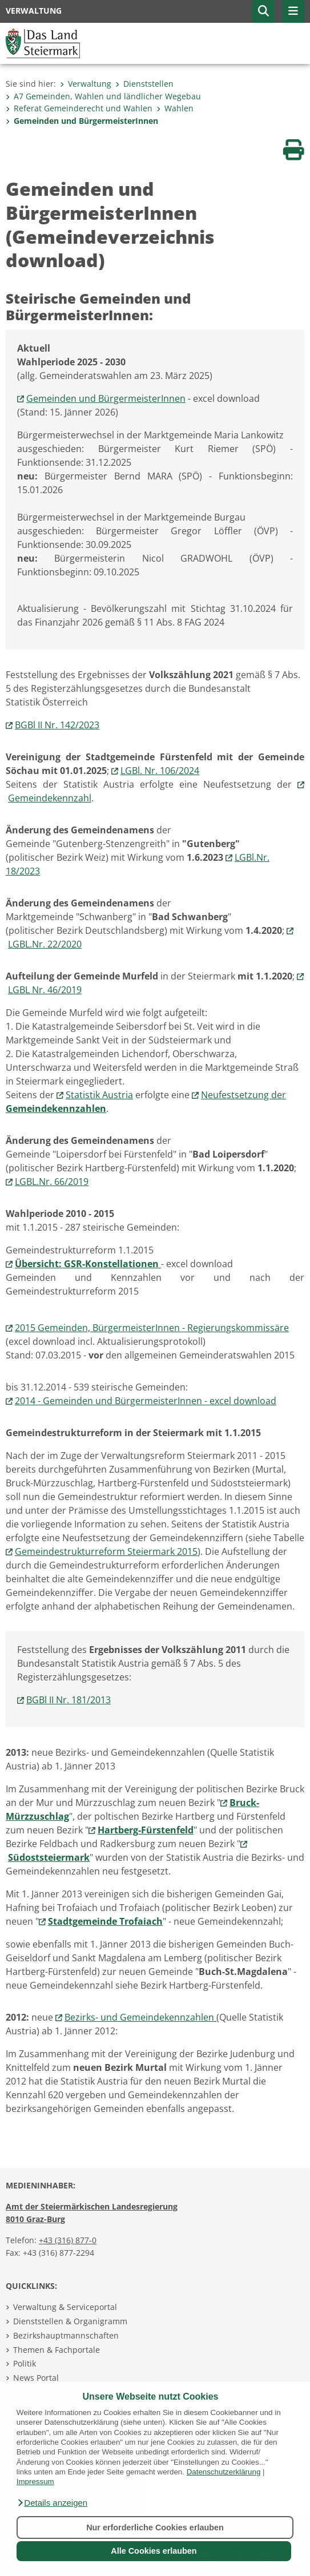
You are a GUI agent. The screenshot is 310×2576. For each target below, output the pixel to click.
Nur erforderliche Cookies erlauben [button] (155, 2527)
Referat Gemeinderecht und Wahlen (79, 108)
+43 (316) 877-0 (67, 2240)
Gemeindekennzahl (49, 798)
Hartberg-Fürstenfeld (146, 1830)
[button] (52, 2503)
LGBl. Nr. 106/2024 (159, 770)
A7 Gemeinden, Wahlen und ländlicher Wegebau (103, 96)
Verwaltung (85, 83)
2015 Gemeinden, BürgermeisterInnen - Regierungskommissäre (152, 1327)
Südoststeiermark (49, 1857)
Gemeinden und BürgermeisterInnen (82, 120)
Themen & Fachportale (56, 2349)
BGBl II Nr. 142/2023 (57, 725)
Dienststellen (144, 83)
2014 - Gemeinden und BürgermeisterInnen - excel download (145, 1400)
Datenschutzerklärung (224, 2472)
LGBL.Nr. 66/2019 (51, 1181)
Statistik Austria (99, 1095)
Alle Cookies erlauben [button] (153, 2550)
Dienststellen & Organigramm (70, 2321)
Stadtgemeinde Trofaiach (105, 1921)
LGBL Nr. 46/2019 (45, 989)
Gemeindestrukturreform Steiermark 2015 (106, 1551)
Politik (24, 2363)
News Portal (36, 2377)
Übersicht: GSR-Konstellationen (88, 1263)
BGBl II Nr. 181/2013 (68, 1700)
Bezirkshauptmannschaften (66, 2335)
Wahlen (175, 108)
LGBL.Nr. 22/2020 (45, 944)
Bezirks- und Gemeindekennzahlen (140, 2017)
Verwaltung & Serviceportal (65, 2306)
